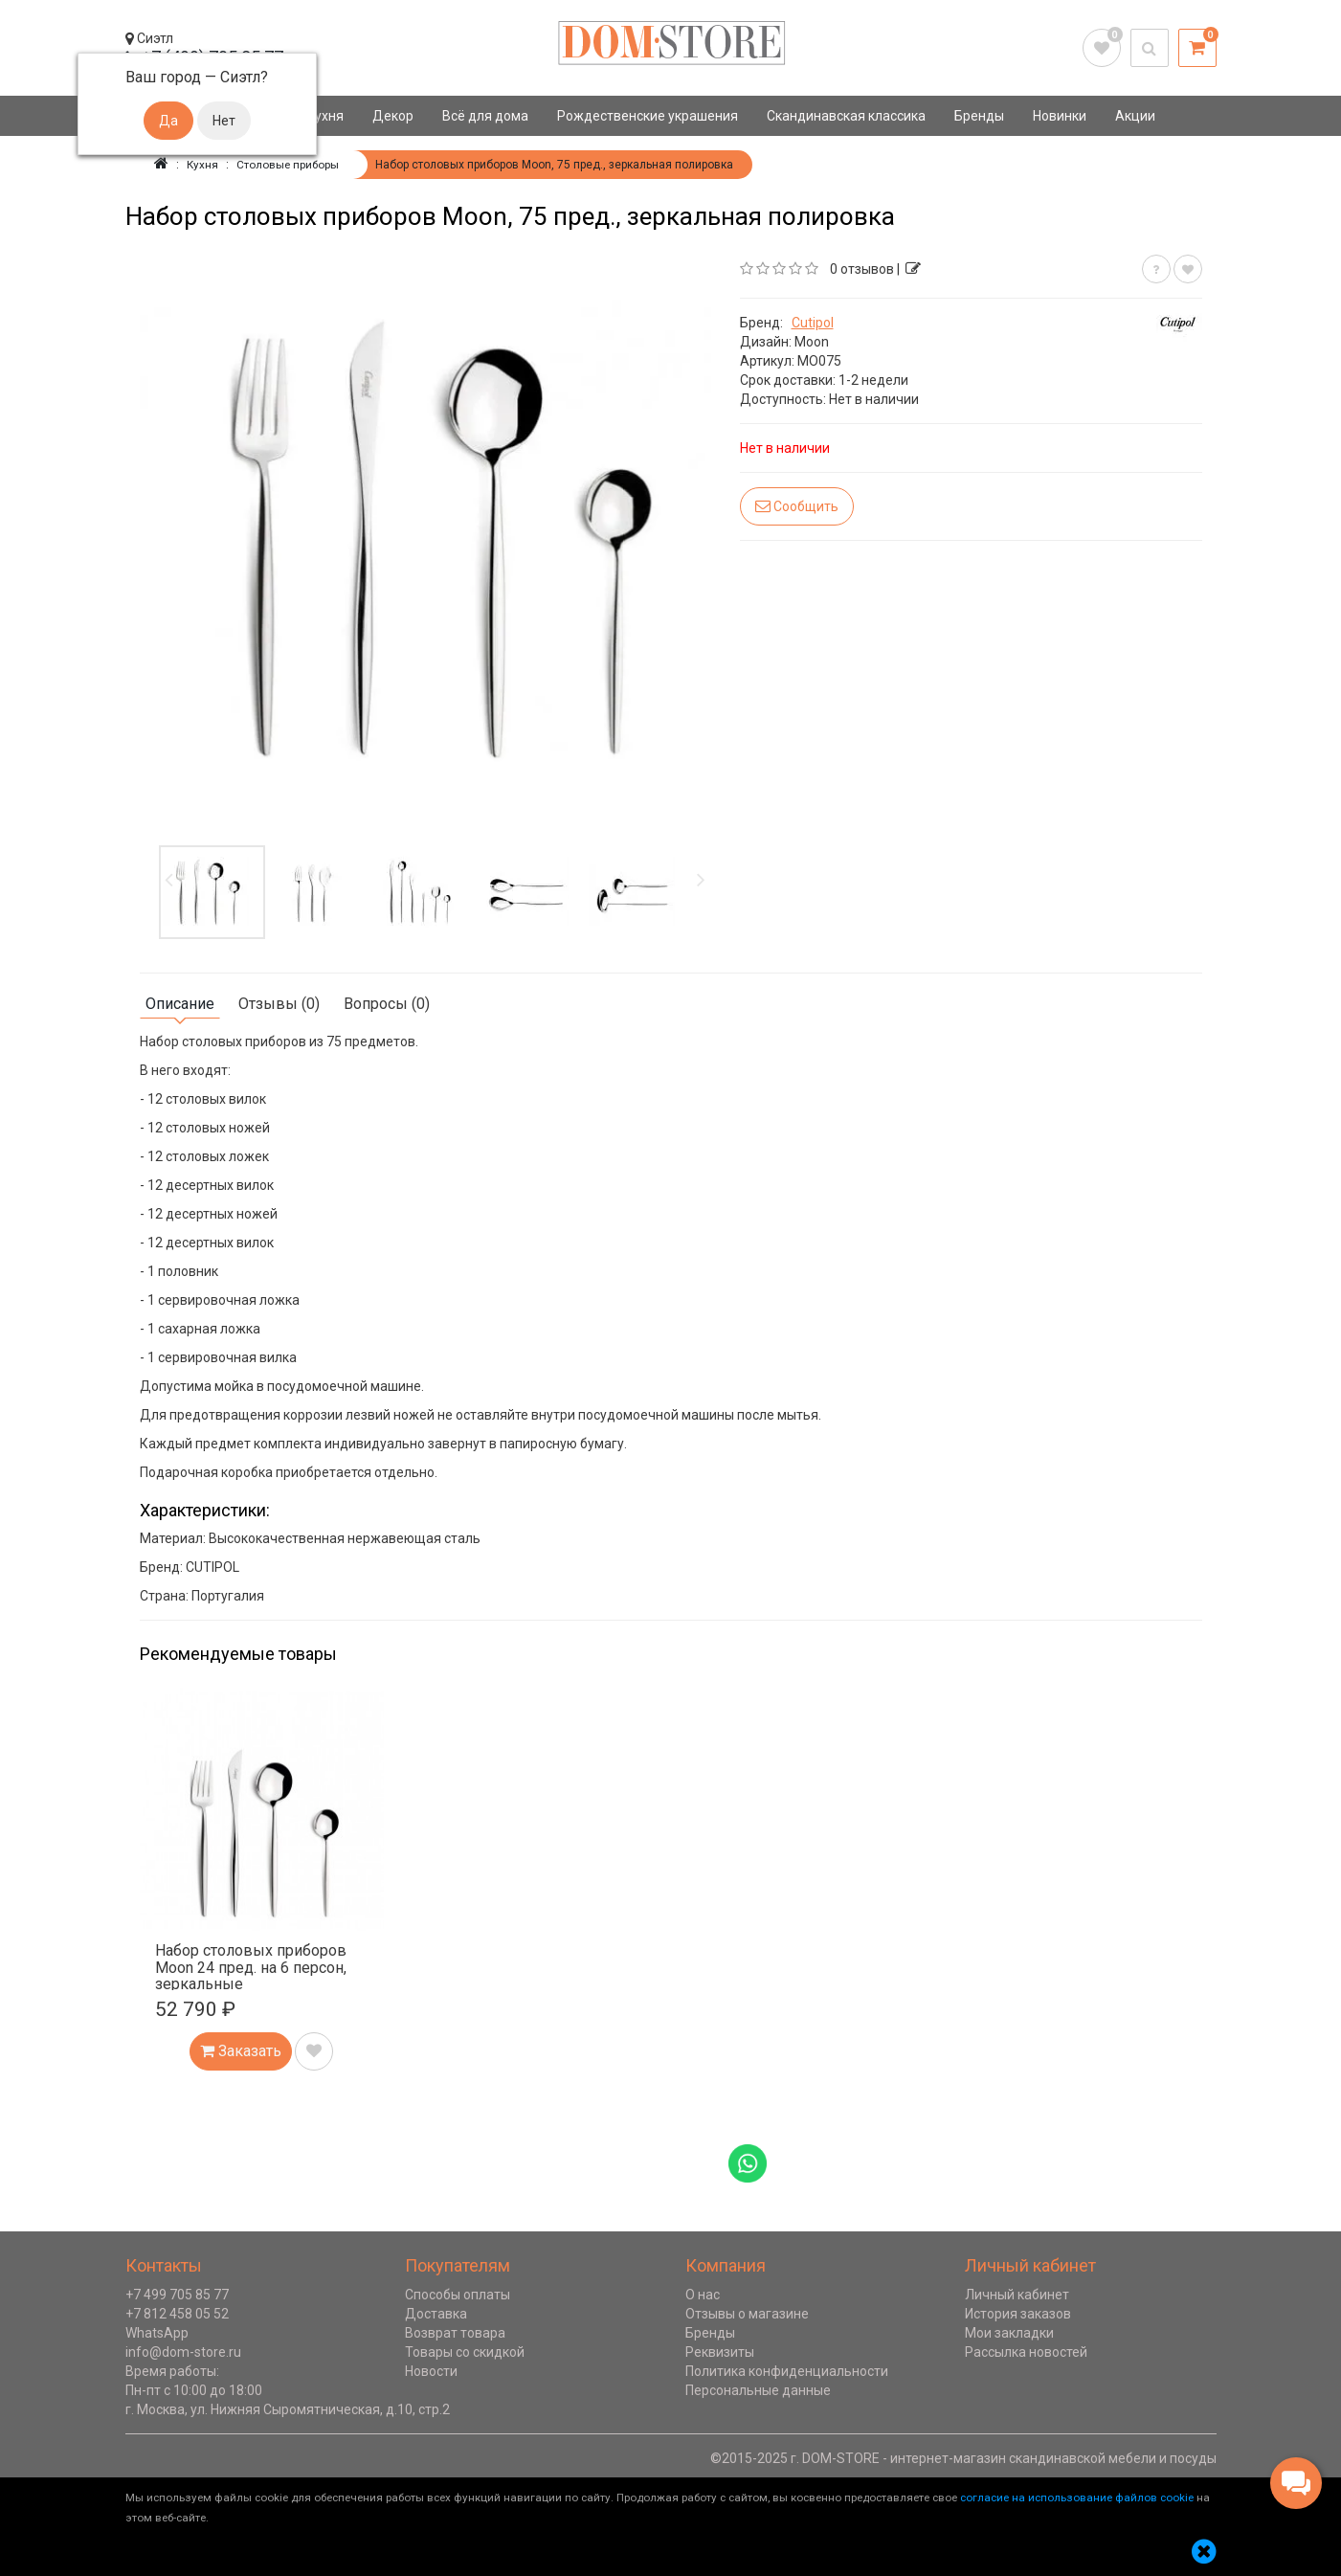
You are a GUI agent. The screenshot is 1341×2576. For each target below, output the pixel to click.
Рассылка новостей (1026, 2352)
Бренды (979, 115)
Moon (811, 341)
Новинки (1059, 115)
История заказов (1018, 2313)
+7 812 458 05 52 (177, 2313)
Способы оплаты (457, 2294)
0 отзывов (862, 269)
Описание (179, 1004)
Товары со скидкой (465, 2352)
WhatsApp (157, 2333)
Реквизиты (719, 2352)
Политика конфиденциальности (786, 2371)
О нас (702, 2294)
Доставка (436, 2313)
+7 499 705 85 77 (177, 2294)
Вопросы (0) (387, 1004)
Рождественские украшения (647, 115)
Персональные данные (758, 2390)
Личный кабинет (1017, 2294)
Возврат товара (455, 2333)
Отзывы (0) (279, 1004)
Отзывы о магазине (747, 2313)
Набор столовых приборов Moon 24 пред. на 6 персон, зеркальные (250, 1967)
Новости (431, 2371)
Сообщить (796, 506)
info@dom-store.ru (183, 2352)
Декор (392, 115)
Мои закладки (1009, 2333)
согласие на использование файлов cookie (1077, 2497)
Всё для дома (485, 115)
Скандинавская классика (846, 115)
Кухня (325, 115)
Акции (1135, 115)
